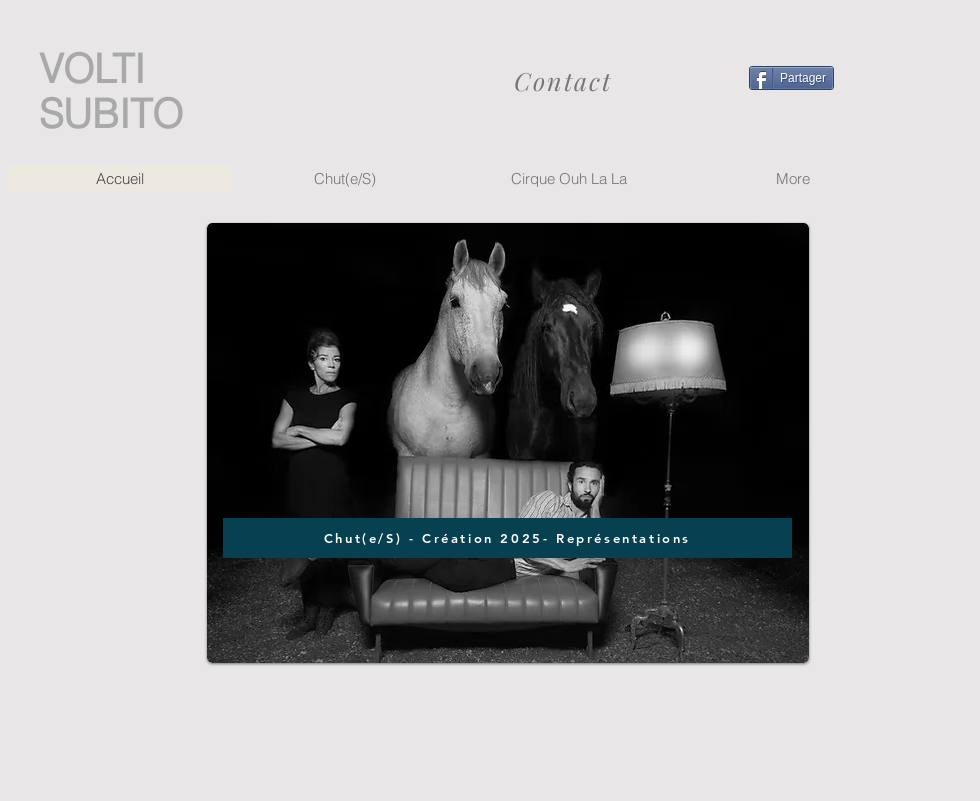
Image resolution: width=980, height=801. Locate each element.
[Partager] (791, 78)
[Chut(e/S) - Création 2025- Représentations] (507, 538)
